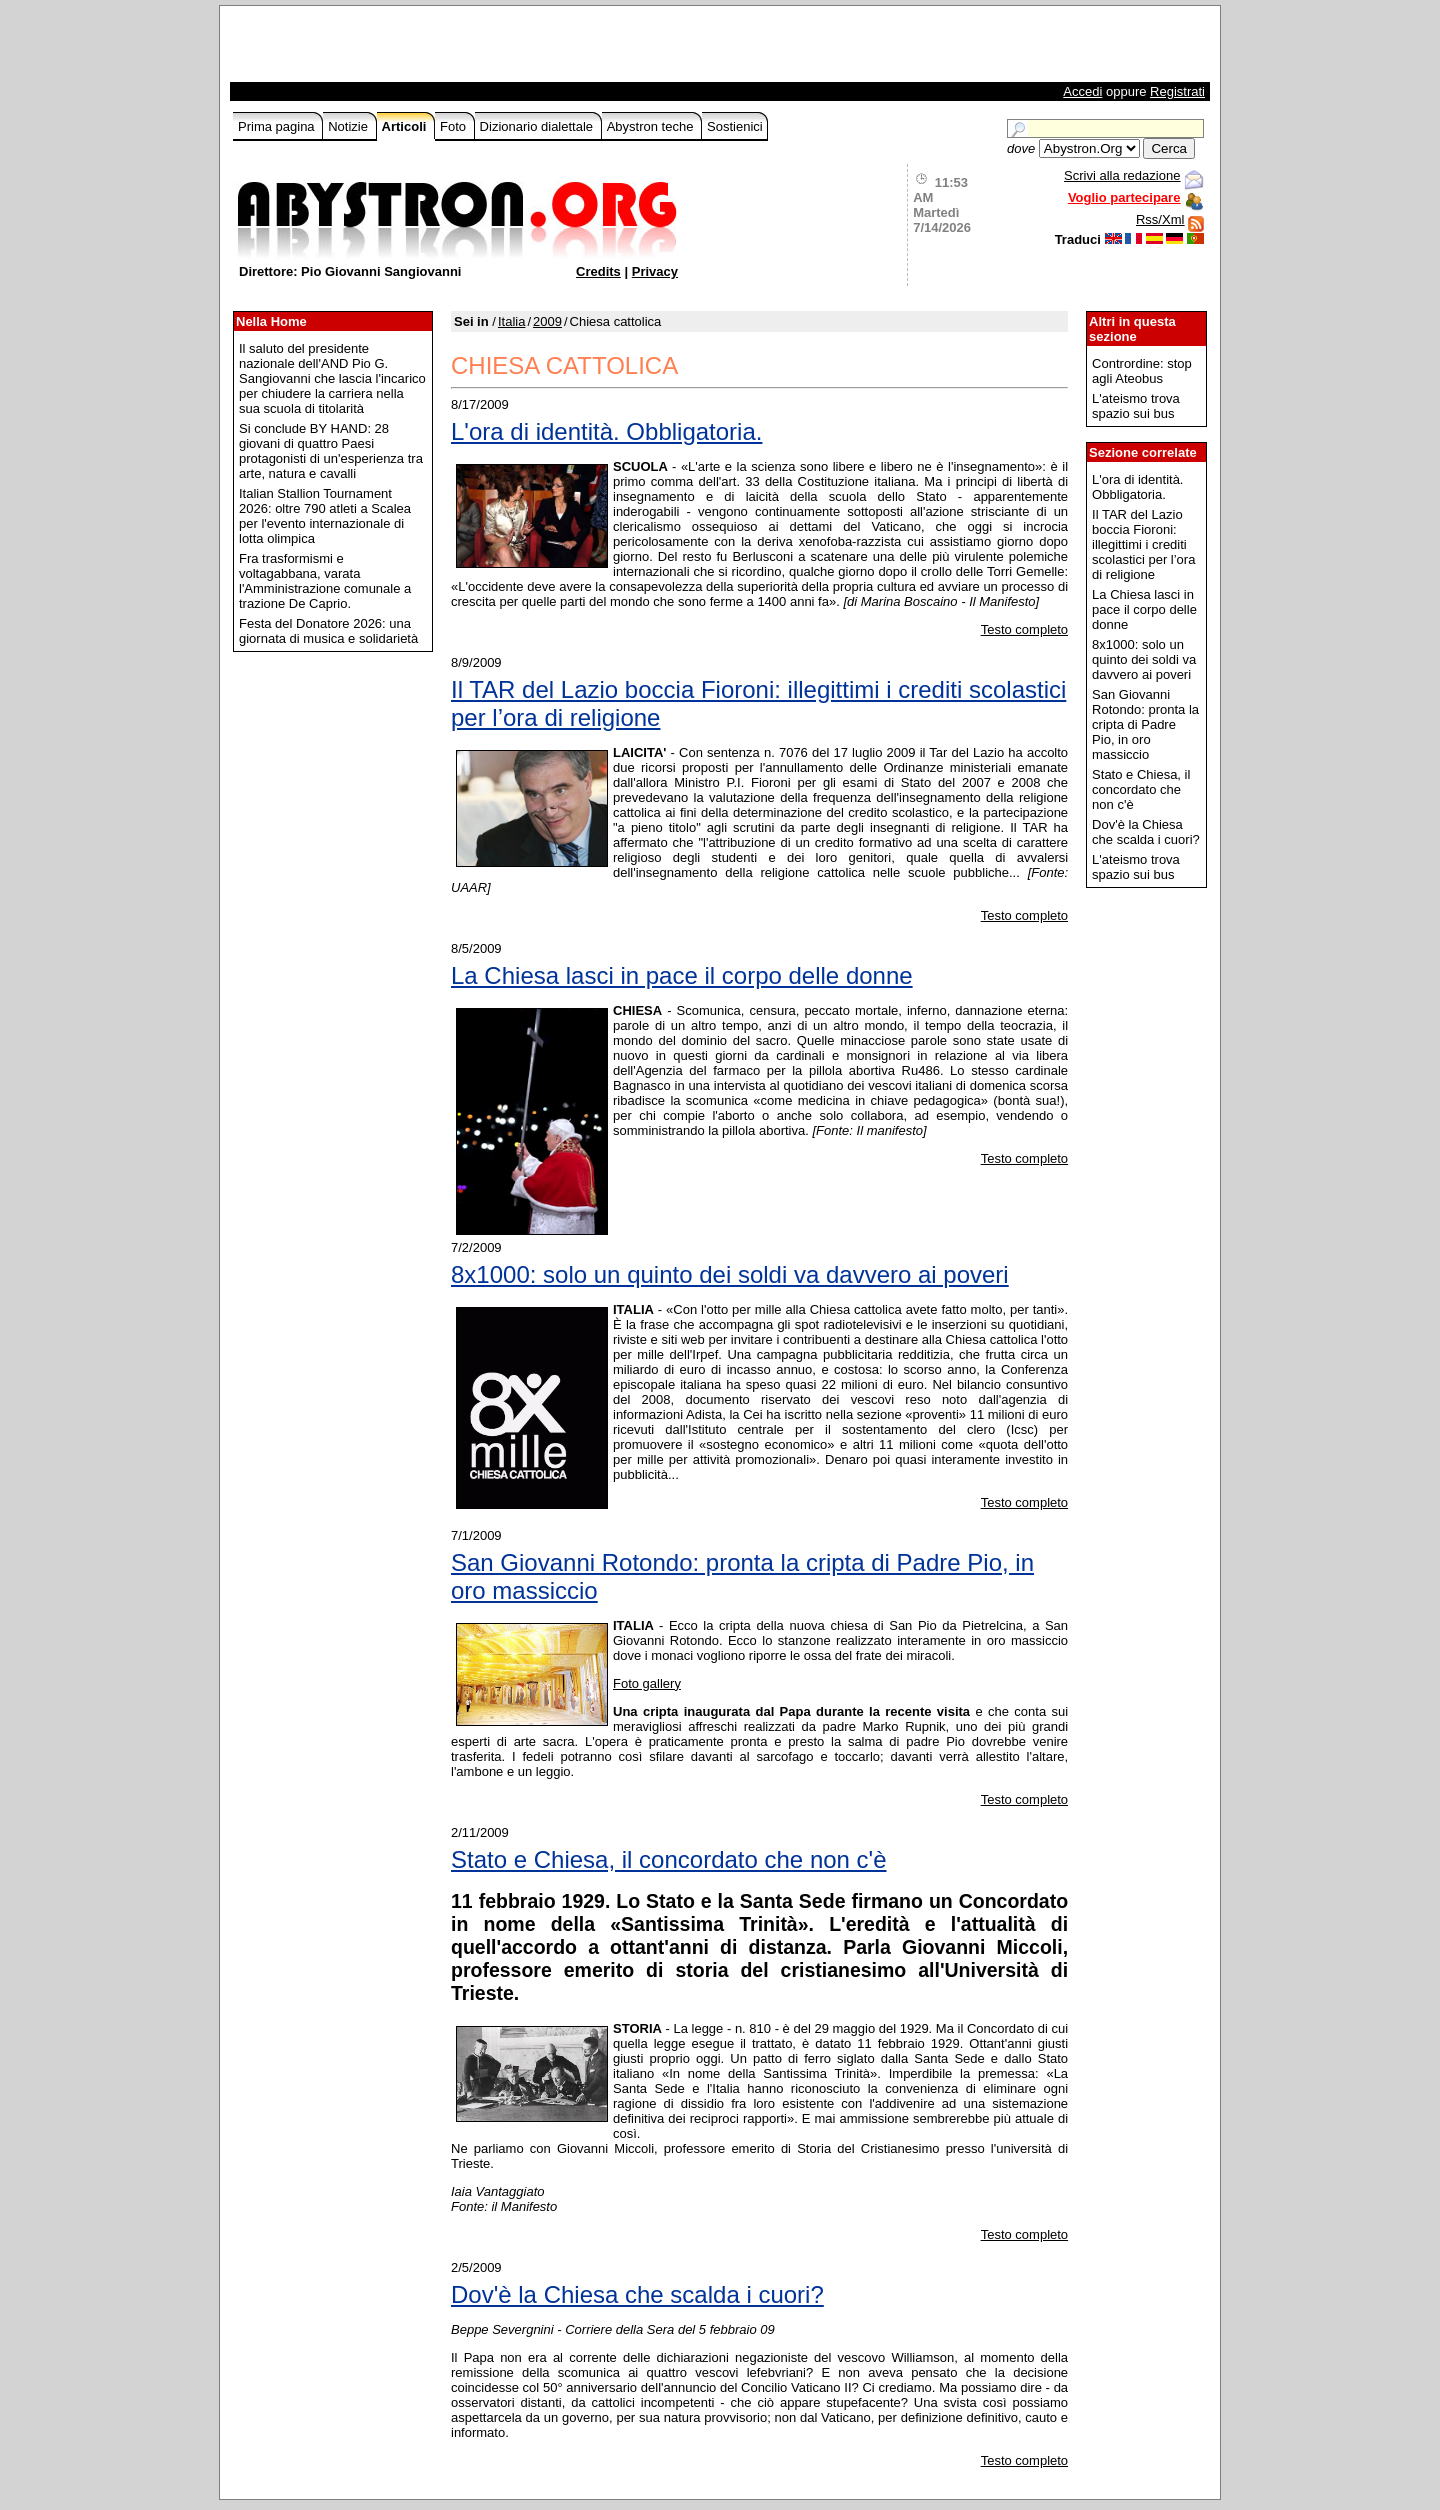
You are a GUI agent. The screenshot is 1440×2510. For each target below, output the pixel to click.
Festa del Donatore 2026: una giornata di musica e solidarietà (328, 631)
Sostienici (735, 126)
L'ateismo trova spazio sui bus (1136, 406)
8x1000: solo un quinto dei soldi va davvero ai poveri (730, 1274)
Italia (511, 321)
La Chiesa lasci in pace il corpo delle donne (682, 975)
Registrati (1177, 91)
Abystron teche (652, 126)
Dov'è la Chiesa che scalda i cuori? (637, 2294)
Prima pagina (278, 126)
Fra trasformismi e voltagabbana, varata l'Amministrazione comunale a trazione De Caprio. (325, 581)
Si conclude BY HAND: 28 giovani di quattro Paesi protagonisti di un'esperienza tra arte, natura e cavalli (331, 451)
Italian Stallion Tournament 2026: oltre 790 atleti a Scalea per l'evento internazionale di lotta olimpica (325, 516)
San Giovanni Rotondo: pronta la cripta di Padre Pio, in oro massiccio (742, 1576)
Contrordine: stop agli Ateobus (1142, 371)
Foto (455, 126)
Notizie (349, 126)
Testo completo (1024, 629)
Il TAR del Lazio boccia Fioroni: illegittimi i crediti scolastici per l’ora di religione (758, 703)
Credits (598, 271)
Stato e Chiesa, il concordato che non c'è (669, 1859)
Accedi (1082, 91)
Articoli (406, 126)
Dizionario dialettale (538, 126)
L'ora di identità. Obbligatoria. (606, 431)
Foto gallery (647, 1683)
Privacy (655, 271)
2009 (547, 321)
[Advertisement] (467, 49)
